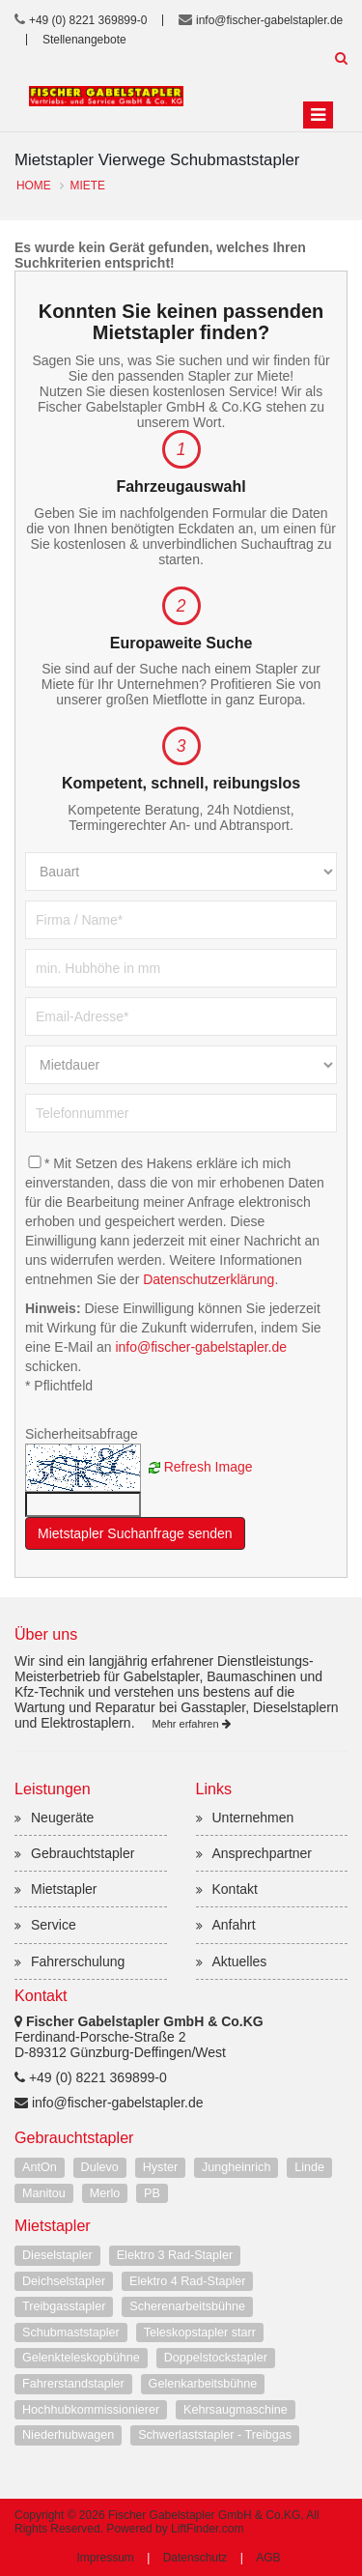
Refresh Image (208, 1466)
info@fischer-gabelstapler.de (269, 20)
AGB (268, 2557)
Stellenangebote (84, 39)
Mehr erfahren (191, 1724)
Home (33, 185)
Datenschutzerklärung (208, 1279)
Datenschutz (195, 2557)
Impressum (104, 2557)
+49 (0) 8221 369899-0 (88, 20)
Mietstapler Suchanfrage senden (135, 1533)
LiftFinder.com (207, 2528)
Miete (87, 185)
